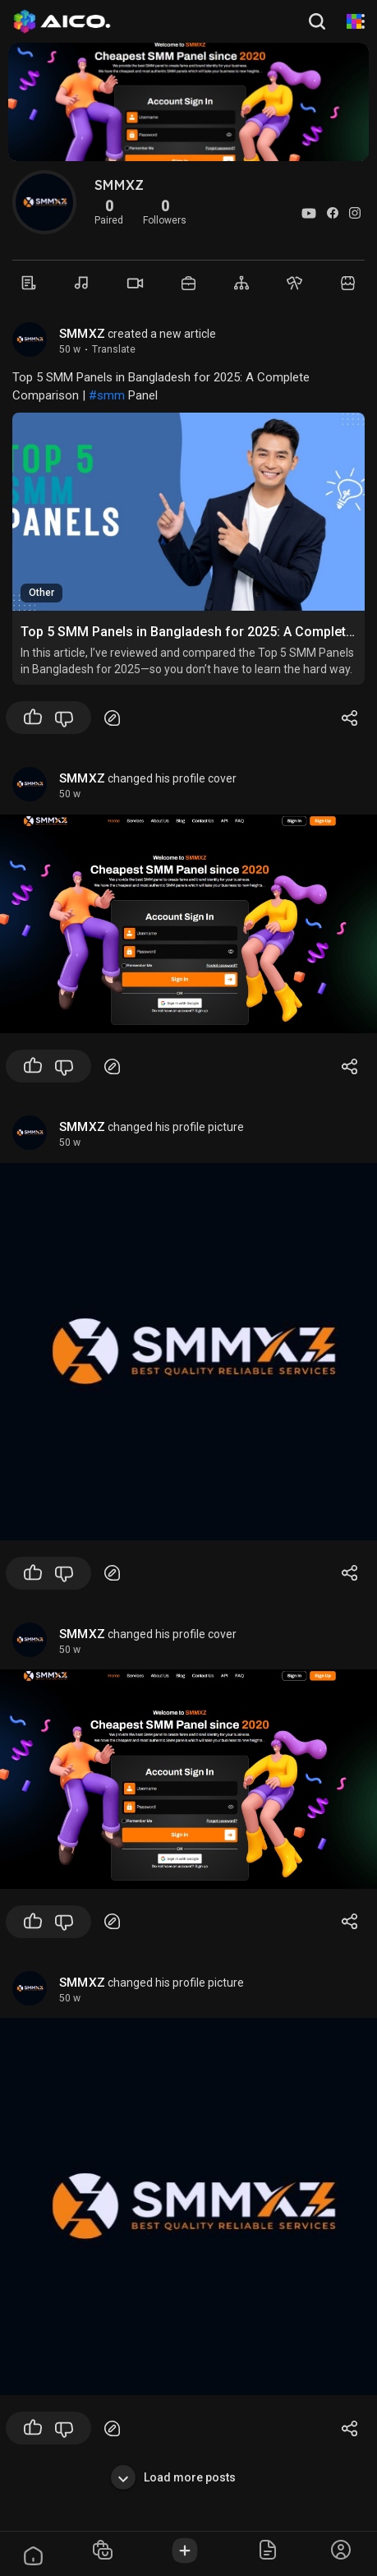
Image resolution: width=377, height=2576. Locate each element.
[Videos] (135, 283)
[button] (318, 21)
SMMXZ (82, 333)
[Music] (82, 283)
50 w (69, 349)
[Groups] (242, 282)
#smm (107, 395)
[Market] (188, 283)
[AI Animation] (354, 21)
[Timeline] (29, 283)
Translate (114, 349)
